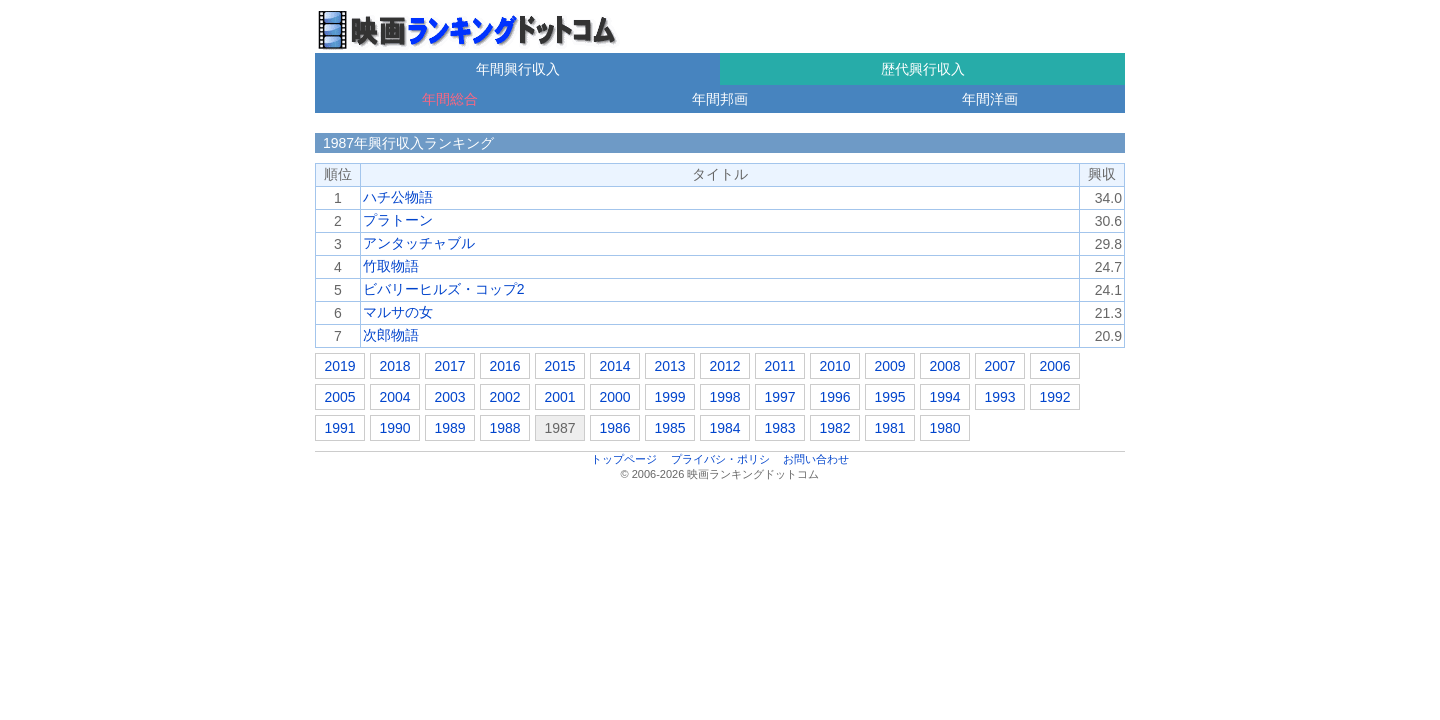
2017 (449, 366)
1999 (669, 397)
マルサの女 (398, 312)
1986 (614, 428)
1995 (889, 397)
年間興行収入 (518, 69)
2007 (999, 366)
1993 (999, 397)
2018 (394, 366)
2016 (504, 366)
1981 (889, 428)
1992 (1054, 397)
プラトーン (398, 220)
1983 (779, 428)
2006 (1054, 366)
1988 (504, 428)
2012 (724, 366)
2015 (559, 366)
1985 (669, 428)
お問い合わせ (816, 459)
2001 (559, 397)
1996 (834, 397)
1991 (339, 428)
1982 (834, 428)
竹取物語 (391, 266)
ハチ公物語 (398, 197)
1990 (394, 428)
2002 (504, 397)
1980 (944, 428)
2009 (889, 366)
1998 (724, 397)
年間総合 (450, 99)
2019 (339, 366)
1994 (944, 397)
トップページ (624, 459)
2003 (449, 397)
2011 (779, 366)
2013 (669, 366)
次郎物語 (391, 335)
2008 (944, 366)
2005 (339, 397)
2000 (614, 397)
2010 (834, 366)
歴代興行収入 (923, 69)
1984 (724, 428)
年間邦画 (720, 99)
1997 (779, 397)
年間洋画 (990, 99)
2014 (614, 366)
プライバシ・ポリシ (720, 459)
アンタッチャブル (419, 243)
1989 (449, 428)
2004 (394, 397)
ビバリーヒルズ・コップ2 (444, 289)
